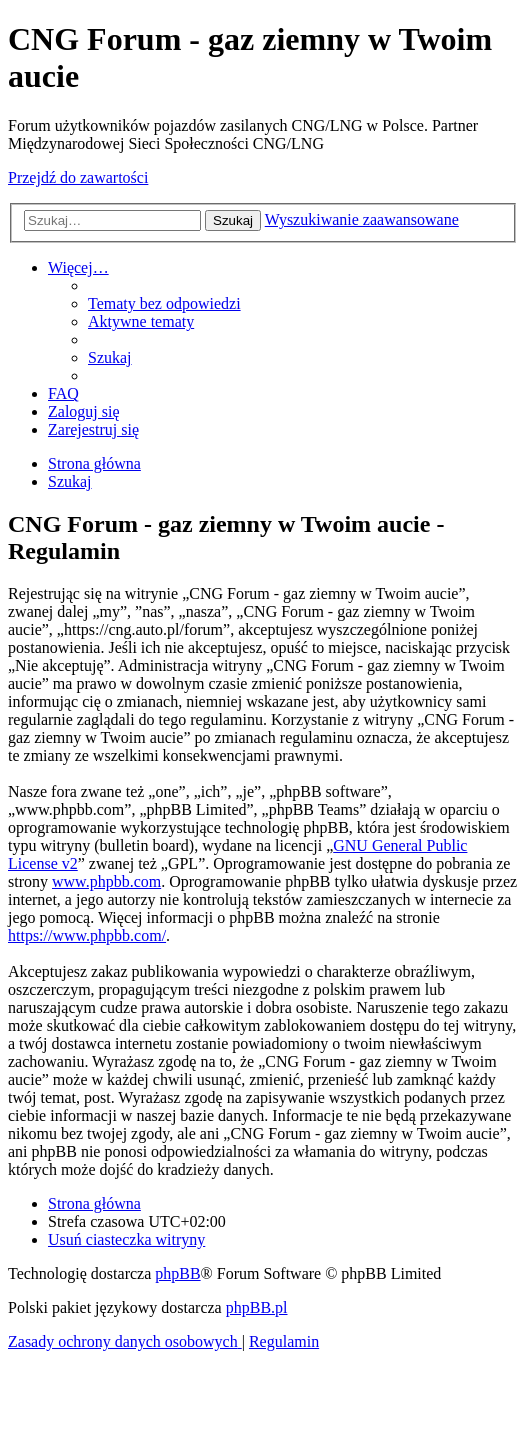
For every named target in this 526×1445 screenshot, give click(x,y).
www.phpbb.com (106, 881)
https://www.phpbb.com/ (87, 935)
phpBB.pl (257, 1307)
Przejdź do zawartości (78, 177)
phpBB (177, 1273)
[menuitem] (164, 303)
